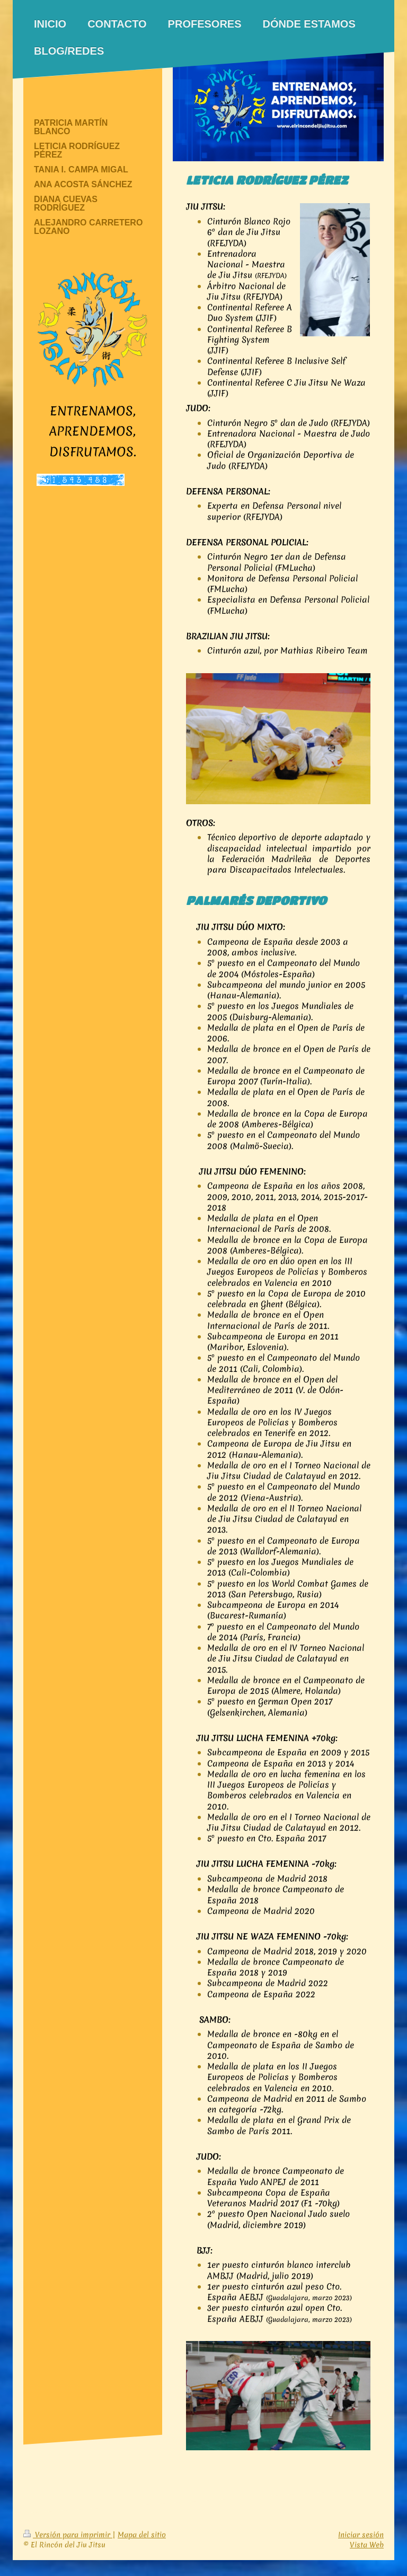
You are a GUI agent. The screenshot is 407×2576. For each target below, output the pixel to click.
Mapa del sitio (142, 2534)
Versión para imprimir (67, 2534)
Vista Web (367, 2544)
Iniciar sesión (361, 2534)
